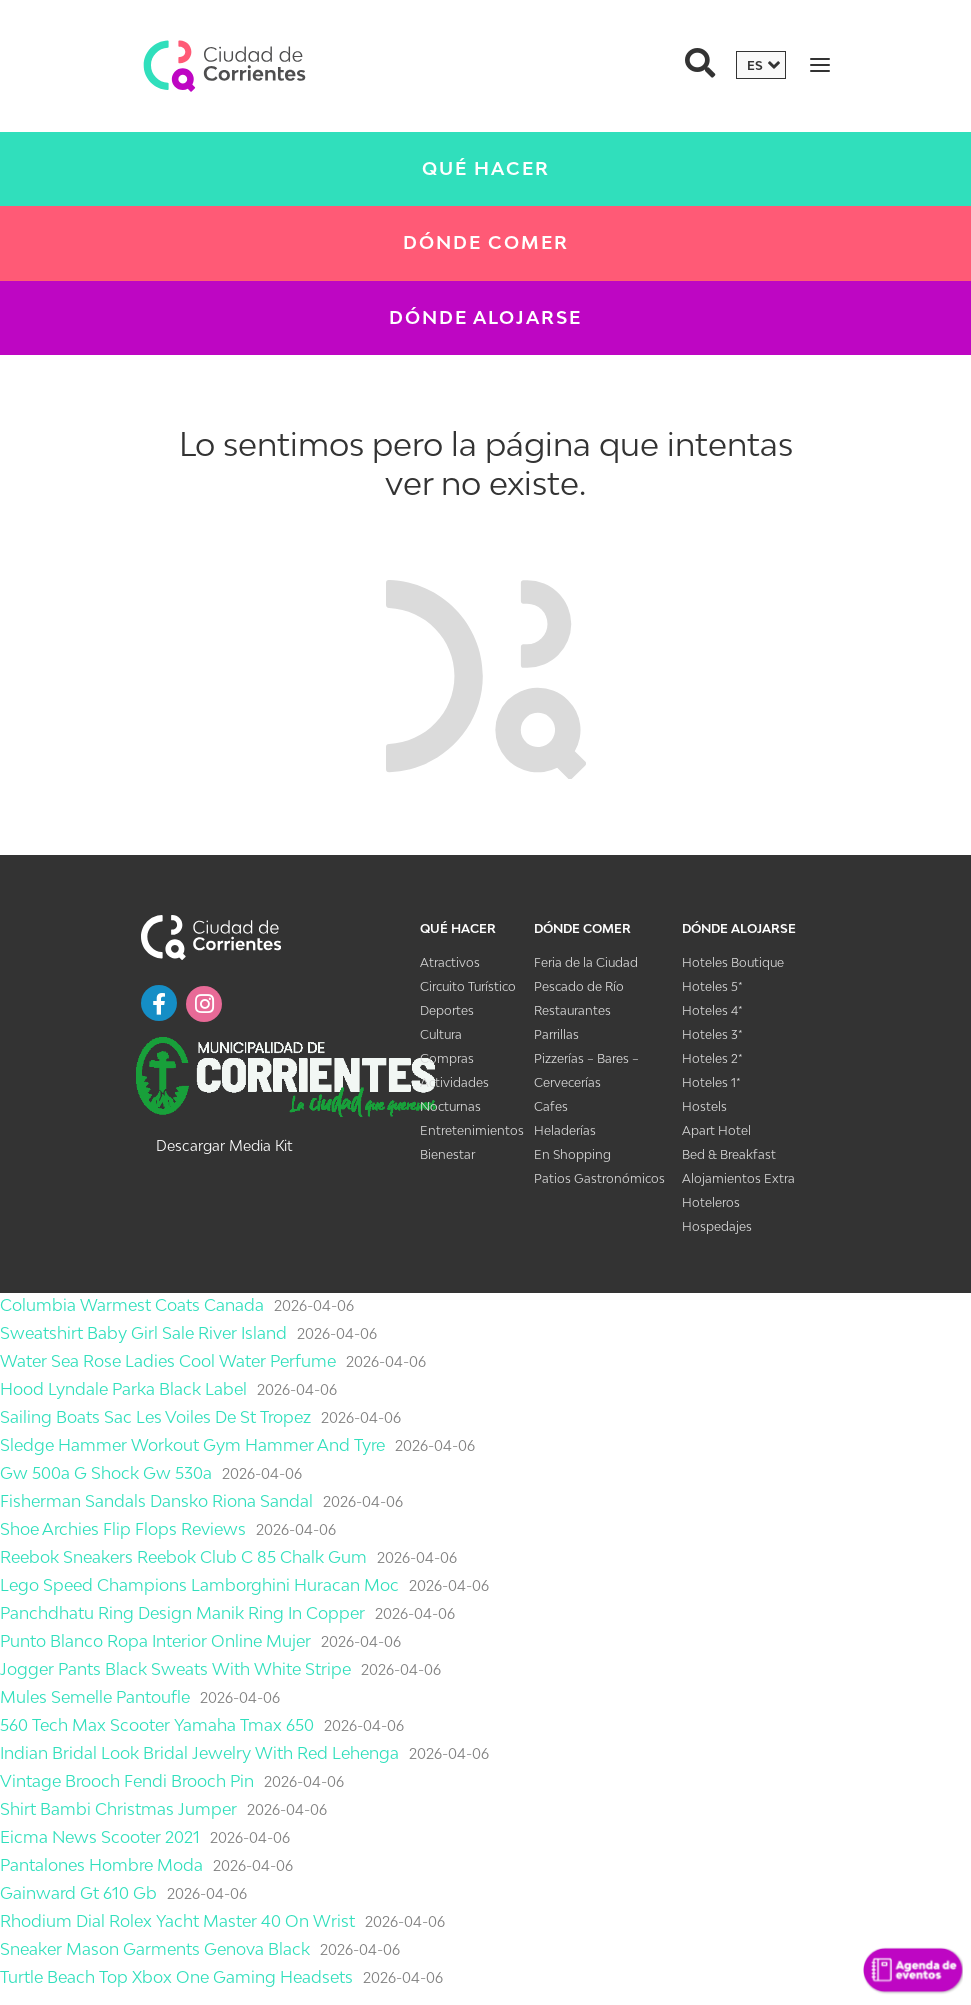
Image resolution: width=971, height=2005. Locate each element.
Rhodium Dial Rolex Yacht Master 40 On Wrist (177, 1921)
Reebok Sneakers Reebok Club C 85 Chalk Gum (183, 1557)
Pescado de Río (579, 986)
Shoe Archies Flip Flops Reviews (123, 1529)
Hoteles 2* (712, 1058)
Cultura (441, 1034)
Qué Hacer (486, 168)
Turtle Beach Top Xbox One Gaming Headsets (176, 1977)
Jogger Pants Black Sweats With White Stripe (175, 1669)
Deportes (447, 1010)
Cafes (551, 1106)
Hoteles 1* (711, 1082)
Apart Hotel (716, 1130)
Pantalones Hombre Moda (101, 1865)
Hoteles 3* (712, 1034)
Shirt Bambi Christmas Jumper (118, 1809)
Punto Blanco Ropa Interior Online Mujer (155, 1641)
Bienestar (447, 1154)
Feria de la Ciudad (586, 962)
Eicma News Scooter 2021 (100, 1837)
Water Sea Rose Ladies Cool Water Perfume (168, 1361)
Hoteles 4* (712, 1010)
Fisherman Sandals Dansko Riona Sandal (156, 1501)
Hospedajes (717, 1226)
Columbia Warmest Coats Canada (132, 1305)
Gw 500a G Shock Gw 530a (106, 1473)
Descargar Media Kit (224, 1145)
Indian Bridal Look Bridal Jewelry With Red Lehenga (199, 1753)
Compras (447, 1058)
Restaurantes (572, 1010)
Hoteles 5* (712, 986)
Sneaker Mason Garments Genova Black (155, 1949)
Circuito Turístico (468, 986)
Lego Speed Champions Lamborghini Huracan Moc (199, 1585)
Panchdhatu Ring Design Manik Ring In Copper (182, 1613)
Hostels (704, 1106)
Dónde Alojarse (485, 317)
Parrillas (556, 1034)
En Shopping (572, 1154)
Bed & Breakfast (729, 1154)
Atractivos (450, 962)
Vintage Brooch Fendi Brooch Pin (127, 1781)
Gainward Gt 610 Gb (78, 1893)
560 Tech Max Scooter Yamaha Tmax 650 (157, 1725)
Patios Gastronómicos (599, 1178)
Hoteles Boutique (733, 962)
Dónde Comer (486, 242)
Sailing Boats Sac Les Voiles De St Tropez (155, 1417)
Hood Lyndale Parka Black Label (123, 1389)
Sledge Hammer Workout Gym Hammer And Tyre (192, 1445)
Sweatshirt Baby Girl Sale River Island (143, 1333)
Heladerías (565, 1130)
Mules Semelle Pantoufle (95, 1697)
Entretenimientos (472, 1130)
